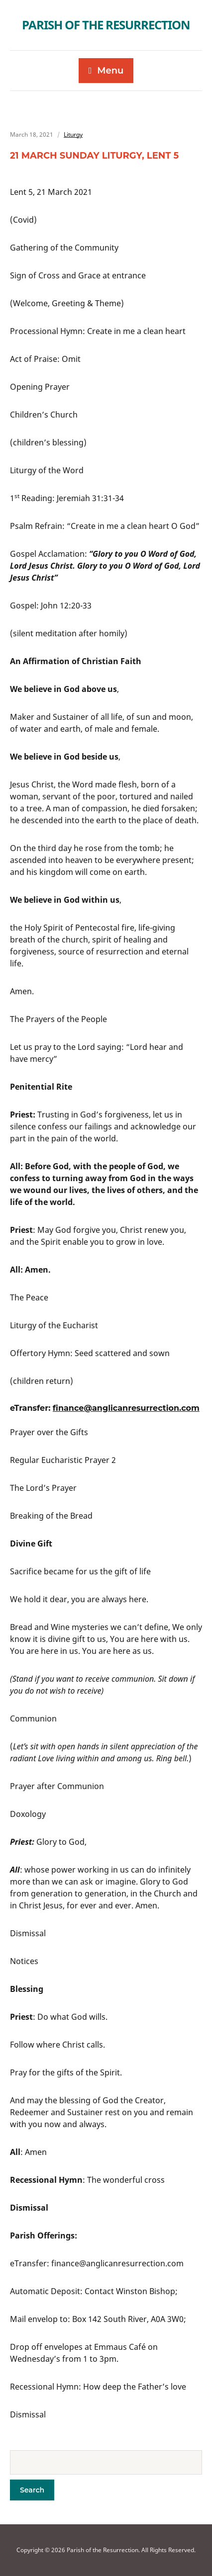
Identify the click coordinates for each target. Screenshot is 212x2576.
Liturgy (73, 134)
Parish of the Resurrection (106, 24)
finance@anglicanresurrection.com (126, 1408)
